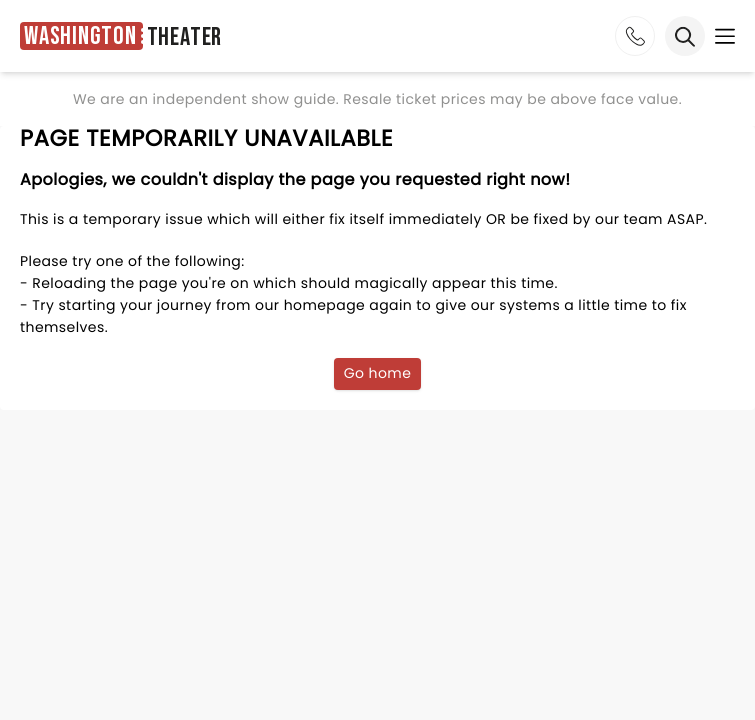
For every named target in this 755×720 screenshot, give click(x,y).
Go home (378, 373)
